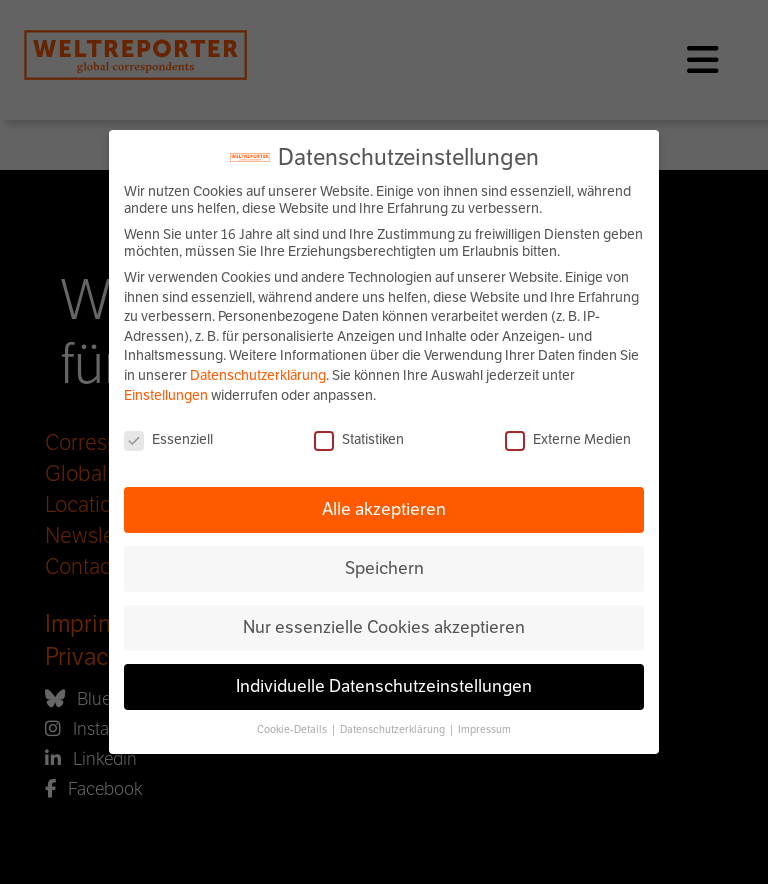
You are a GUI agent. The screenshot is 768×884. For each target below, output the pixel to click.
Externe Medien (568, 439)
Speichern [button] (384, 568)
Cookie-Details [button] (293, 729)
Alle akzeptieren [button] (384, 509)
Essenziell (168, 439)
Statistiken (359, 439)
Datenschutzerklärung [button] (393, 729)
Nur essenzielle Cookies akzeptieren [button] (384, 627)
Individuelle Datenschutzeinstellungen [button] (384, 686)
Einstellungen (166, 395)
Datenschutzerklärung (258, 375)
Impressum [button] (484, 729)
